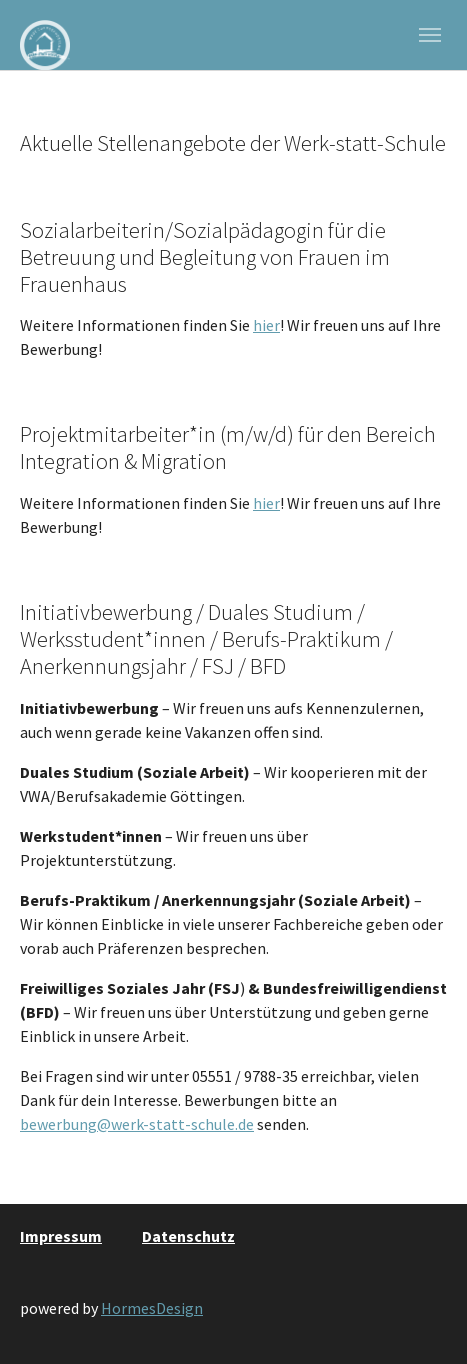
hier (266, 325)
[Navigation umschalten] (430, 35)
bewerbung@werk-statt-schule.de (137, 1124)
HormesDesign (152, 1308)
